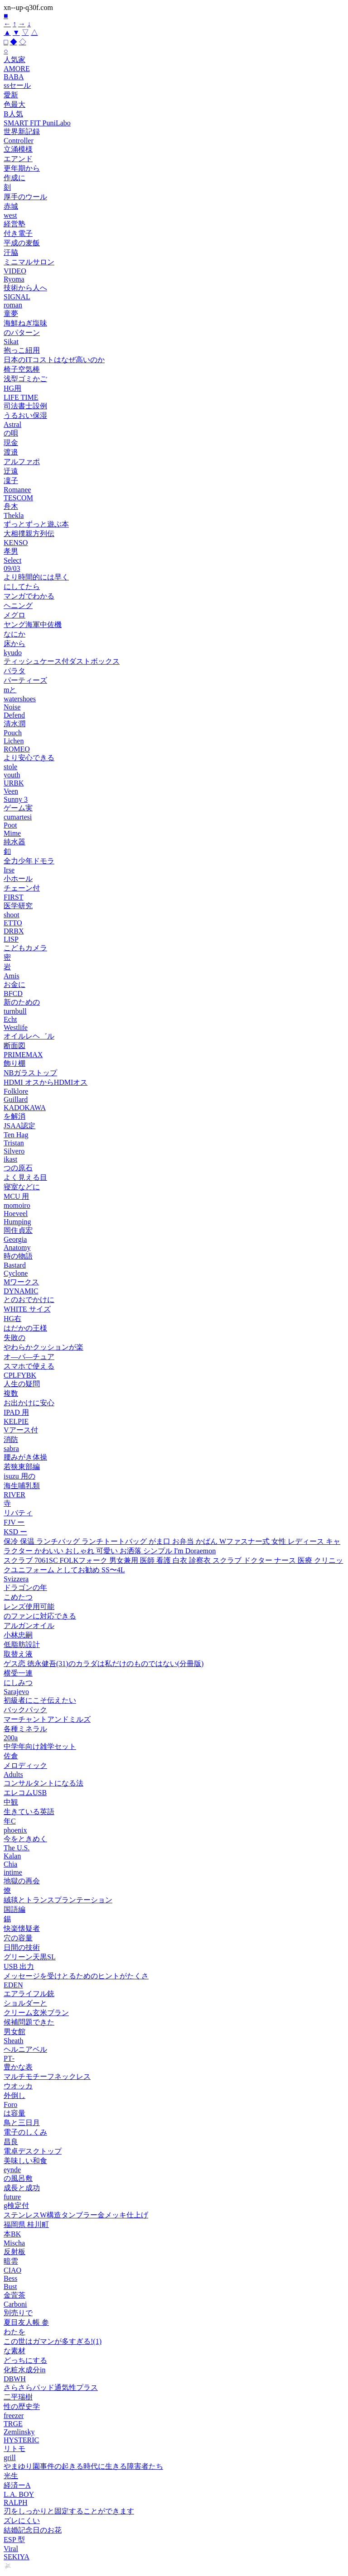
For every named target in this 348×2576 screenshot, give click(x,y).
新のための (22, 1002)
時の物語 (18, 1256)
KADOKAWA (25, 1107)
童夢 (11, 313)
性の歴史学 (22, 2406)
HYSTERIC (21, 2440)
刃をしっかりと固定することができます (69, 2511)
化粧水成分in (24, 2370)
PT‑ (9, 2058)
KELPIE (16, 1421)
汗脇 (11, 252)
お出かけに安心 (29, 1403)
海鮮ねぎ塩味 (25, 323)
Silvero (14, 1151)
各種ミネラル (25, 1729)
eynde (12, 2170)
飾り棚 (14, 1063)
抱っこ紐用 (22, 350)
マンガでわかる (29, 596)
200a (11, 1738)
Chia (10, 1864)
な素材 (14, 2351)
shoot (11, 915)
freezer (14, 2415)
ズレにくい (22, 2520)
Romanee (17, 489)
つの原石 (18, 1168)
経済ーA (17, 2485)
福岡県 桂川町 (26, 2224)
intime (13, 1872)
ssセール (17, 85)
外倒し (14, 2095)
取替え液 (18, 1654)
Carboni (15, 2304)
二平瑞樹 (18, 2397)
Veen (11, 791)
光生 (11, 2476)
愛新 (11, 95)
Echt (10, 1019)
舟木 (11, 506)
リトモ (14, 2448)
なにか (14, 634)
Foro (10, 2104)
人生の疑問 (22, 1384)
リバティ (18, 1513)
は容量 (14, 2113)
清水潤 (14, 724)
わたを (14, 2332)
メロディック (25, 1765)
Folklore (16, 1091)
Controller (19, 140)
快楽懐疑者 (22, 1928)
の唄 (11, 433)
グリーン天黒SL (30, 1957)
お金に (14, 984)
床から (14, 643)
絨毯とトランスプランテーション (58, 1900)
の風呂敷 (18, 2178)
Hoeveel (16, 1213)
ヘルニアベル (25, 2049)
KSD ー (15, 1532)
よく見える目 (25, 1177)
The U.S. (16, 1848)
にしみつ (18, 1682)
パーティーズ (25, 680)
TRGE (13, 2424)
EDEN (13, 1985)
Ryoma (14, 279)
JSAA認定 (19, 1126)
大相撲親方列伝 (29, 533)
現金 (11, 442)
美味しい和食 (25, 2160)
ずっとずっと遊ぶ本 (36, 524)
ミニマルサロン (29, 262)
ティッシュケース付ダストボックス (62, 661)
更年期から (22, 168)
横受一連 (18, 1673)
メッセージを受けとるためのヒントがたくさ (76, 1976)
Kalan (12, 1856)
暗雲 (11, 2261)
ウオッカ (18, 2086)
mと (10, 690)
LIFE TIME (21, 397)
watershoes (20, 699)
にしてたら (22, 586)
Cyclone (16, 1273)
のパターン (22, 332)
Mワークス (21, 1282)
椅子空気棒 (22, 369)
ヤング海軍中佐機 (33, 624)
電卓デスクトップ (33, 2151)
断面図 (14, 1045)
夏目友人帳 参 (26, 2322)
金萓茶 (14, 2295)
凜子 (11, 480)
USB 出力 (19, 1966)
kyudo (13, 652)
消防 (11, 1439)
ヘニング (18, 605)
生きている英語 (29, 1811)
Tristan (14, 1143)
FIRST (14, 897)
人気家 (14, 59)
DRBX (14, 931)
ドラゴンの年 (25, 1587)
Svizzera (16, 1579)
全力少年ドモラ (29, 861)
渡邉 (11, 452)
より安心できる (29, 757)
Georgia (15, 1239)
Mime (12, 833)
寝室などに (22, 1187)
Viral (11, 2548)
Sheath (14, 2041)
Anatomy (17, 1247)
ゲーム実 (18, 808)
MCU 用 (16, 1196)
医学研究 (18, 906)
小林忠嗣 (18, 1635)
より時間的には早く (36, 577)
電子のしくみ (25, 2132)
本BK (12, 2234)
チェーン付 (22, 888)
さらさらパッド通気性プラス (51, 2387)
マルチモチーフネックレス (47, 2076)
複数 (11, 1393)
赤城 (11, 206)
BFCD (13, 993)
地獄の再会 (22, 1881)
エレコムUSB (25, 1792)
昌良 (11, 2141)
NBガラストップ (30, 1073)
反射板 (14, 2251)
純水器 (14, 842)
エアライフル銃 (29, 1993)
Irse (9, 870)
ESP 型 (14, 2539)
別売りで (18, 2313)
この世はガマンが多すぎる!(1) (53, 2341)
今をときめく (25, 1839)
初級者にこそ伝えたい (40, 1700)
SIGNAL (17, 297)
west (10, 215)
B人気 (13, 114)
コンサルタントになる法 (43, 1783)
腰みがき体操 (25, 1457)
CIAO (12, 2270)
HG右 (12, 1318)
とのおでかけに (29, 1299)
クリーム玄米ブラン (36, 2012)
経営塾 (14, 224)
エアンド (18, 159)
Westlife (16, 1027)
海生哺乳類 (22, 1485)
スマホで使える (29, 1366)
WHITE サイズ (27, 1309)
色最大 (14, 104)
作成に (14, 178)
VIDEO (15, 271)
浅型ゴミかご (25, 379)
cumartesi (18, 817)
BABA (14, 77)
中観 (11, 1802)
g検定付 (16, 2205)
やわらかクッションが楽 (43, 1347)
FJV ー (14, 1522)
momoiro (17, 1205)
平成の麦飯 (22, 243)
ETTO (13, 923)
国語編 (14, 1909)
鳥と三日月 (22, 2122)
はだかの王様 (25, 1328)
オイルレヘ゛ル (29, 1036)
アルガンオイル (29, 1625)
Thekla (14, 515)
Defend (14, 715)
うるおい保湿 (25, 415)
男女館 (14, 2031)
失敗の (14, 1337)
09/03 (12, 568)
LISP (11, 939)
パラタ (14, 671)
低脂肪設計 (22, 1644)
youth (12, 775)
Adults (13, 1774)
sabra (11, 1448)
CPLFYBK (20, 1375)
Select (12, 560)
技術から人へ (25, 288)
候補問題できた (29, 2022)
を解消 (14, 1116)
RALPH (15, 2502)
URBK (14, 783)
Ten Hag (16, 1135)
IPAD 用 (16, 1412)
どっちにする (25, 2360)
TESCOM (18, 498)
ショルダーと (25, 2003)
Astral (12, 424)
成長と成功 (22, 2188)
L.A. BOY (19, 2494)
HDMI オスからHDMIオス (45, 1082)
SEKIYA (16, 2557)
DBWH (15, 2379)
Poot (10, 825)
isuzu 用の (19, 1476)
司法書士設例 (25, 406)
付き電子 (18, 233)
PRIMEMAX (23, 1054)
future (12, 2197)
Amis (11, 976)
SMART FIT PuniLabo (37, 123)
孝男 (11, 551)
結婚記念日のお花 (33, 2530)
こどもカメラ (25, 948)
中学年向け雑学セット (40, 1746)
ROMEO (17, 749)
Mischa (14, 2243)
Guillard (16, 1099)
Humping (17, 1222)
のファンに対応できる (40, 1616)
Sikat (11, 341)
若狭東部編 (22, 1466)
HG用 (12, 388)
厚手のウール (25, 197)
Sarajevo (16, 1691)
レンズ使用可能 (29, 1606)
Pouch (13, 733)
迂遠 (11, 471)
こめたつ (18, 1597)
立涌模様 (18, 149)
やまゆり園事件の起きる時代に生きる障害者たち (83, 2466)
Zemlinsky (19, 2432)
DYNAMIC (21, 1291)
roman (13, 305)
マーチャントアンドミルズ (47, 1719)
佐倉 (11, 1756)
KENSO (16, 542)
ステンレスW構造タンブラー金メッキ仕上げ (76, 2215)
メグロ (14, 615)
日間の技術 (22, 1947)
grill (10, 2457)
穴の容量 (18, 1938)
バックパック (25, 1710)
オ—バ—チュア (29, 1356)
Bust (10, 2286)
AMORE (17, 68)
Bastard (15, 1265)
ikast (10, 1159)
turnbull (15, 1011)
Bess (10, 2278)
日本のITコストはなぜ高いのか (54, 360)
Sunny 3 (16, 799)
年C (10, 1821)
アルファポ (22, 461)
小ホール (18, 878)
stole (10, 767)
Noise (12, 707)
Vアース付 (21, 1430)
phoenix (15, 1830)
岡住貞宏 (18, 1230)
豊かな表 (18, 2067)
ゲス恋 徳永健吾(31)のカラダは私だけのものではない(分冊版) (103, 1663)
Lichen (14, 741)
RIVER (14, 1495)
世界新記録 (22, 131)
